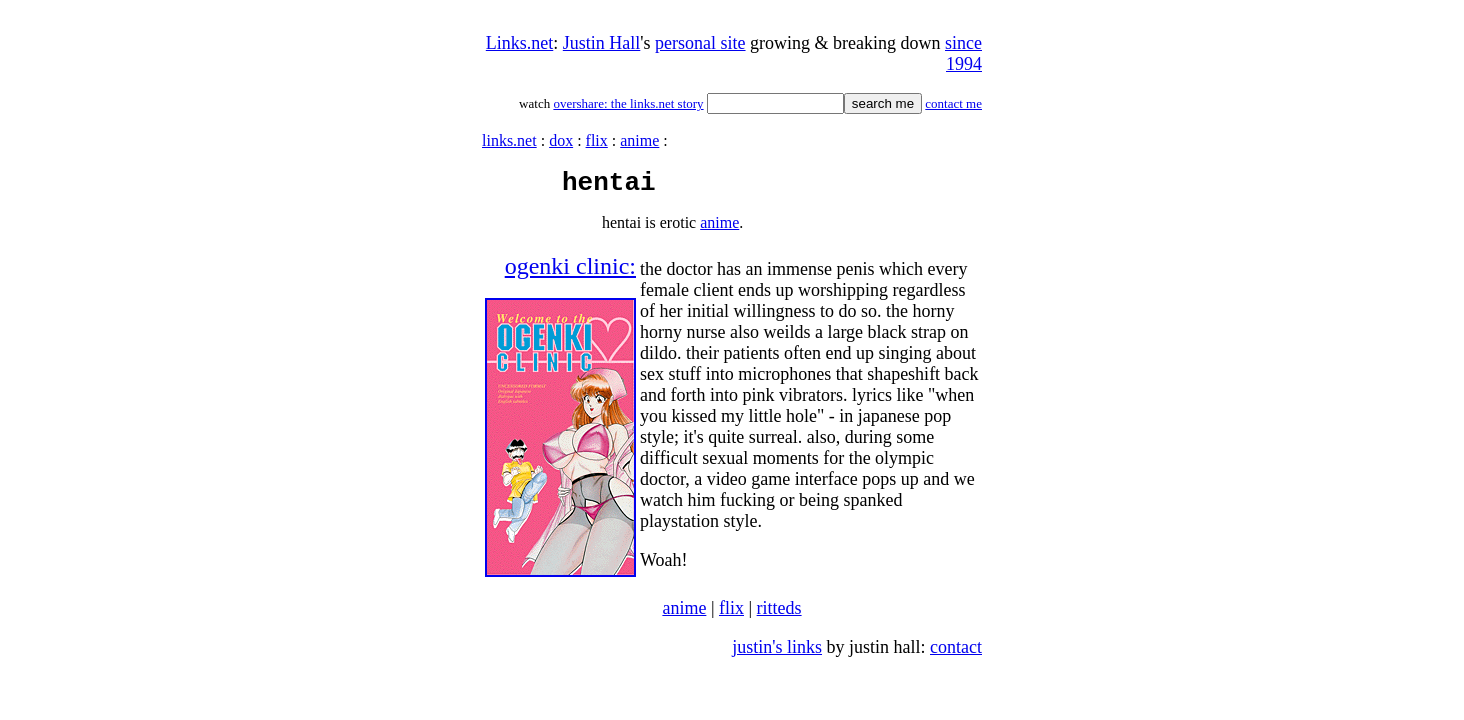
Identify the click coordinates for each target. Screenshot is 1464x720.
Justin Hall (602, 43)
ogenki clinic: (570, 272)
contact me (953, 103)
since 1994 (963, 53)
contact (956, 653)
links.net (509, 140)
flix (597, 140)
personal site (700, 43)
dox (561, 140)
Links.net (520, 43)
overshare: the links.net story (628, 103)
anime (639, 140)
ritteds (779, 614)
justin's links (777, 653)
